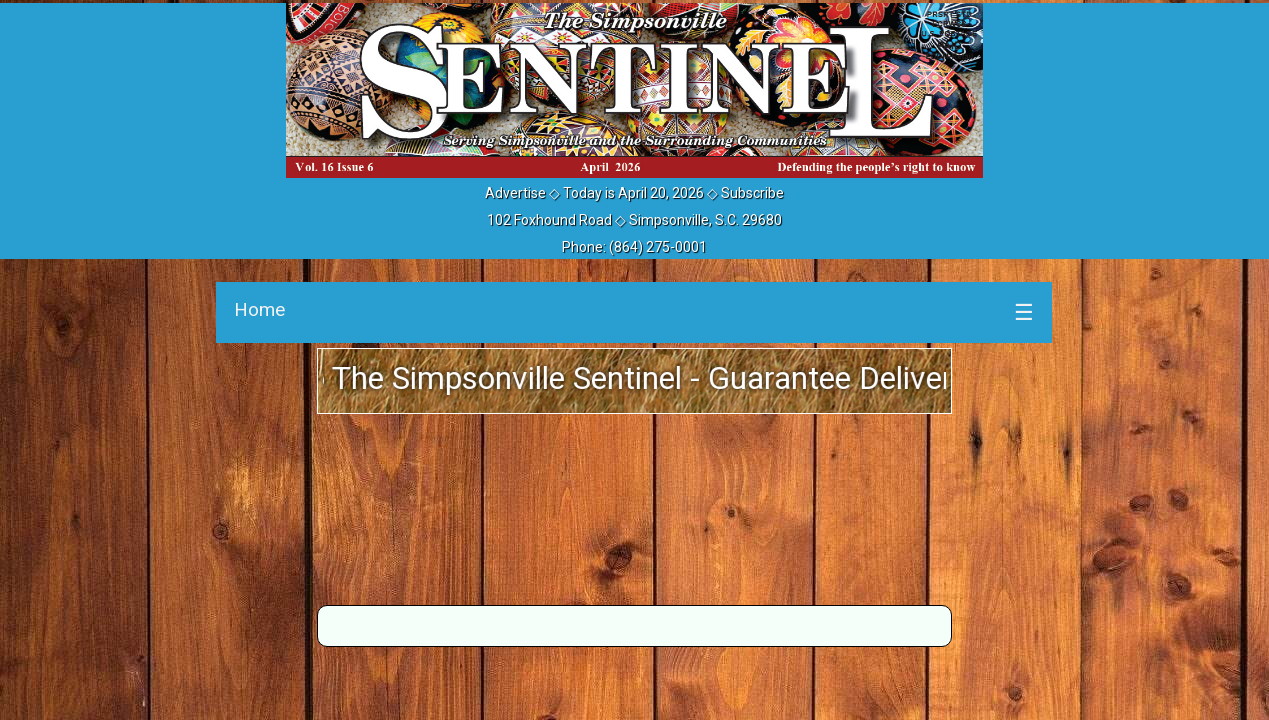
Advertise (515, 193)
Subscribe (752, 193)
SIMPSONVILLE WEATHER (634, 507)
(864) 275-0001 (658, 247)
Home (259, 309)
